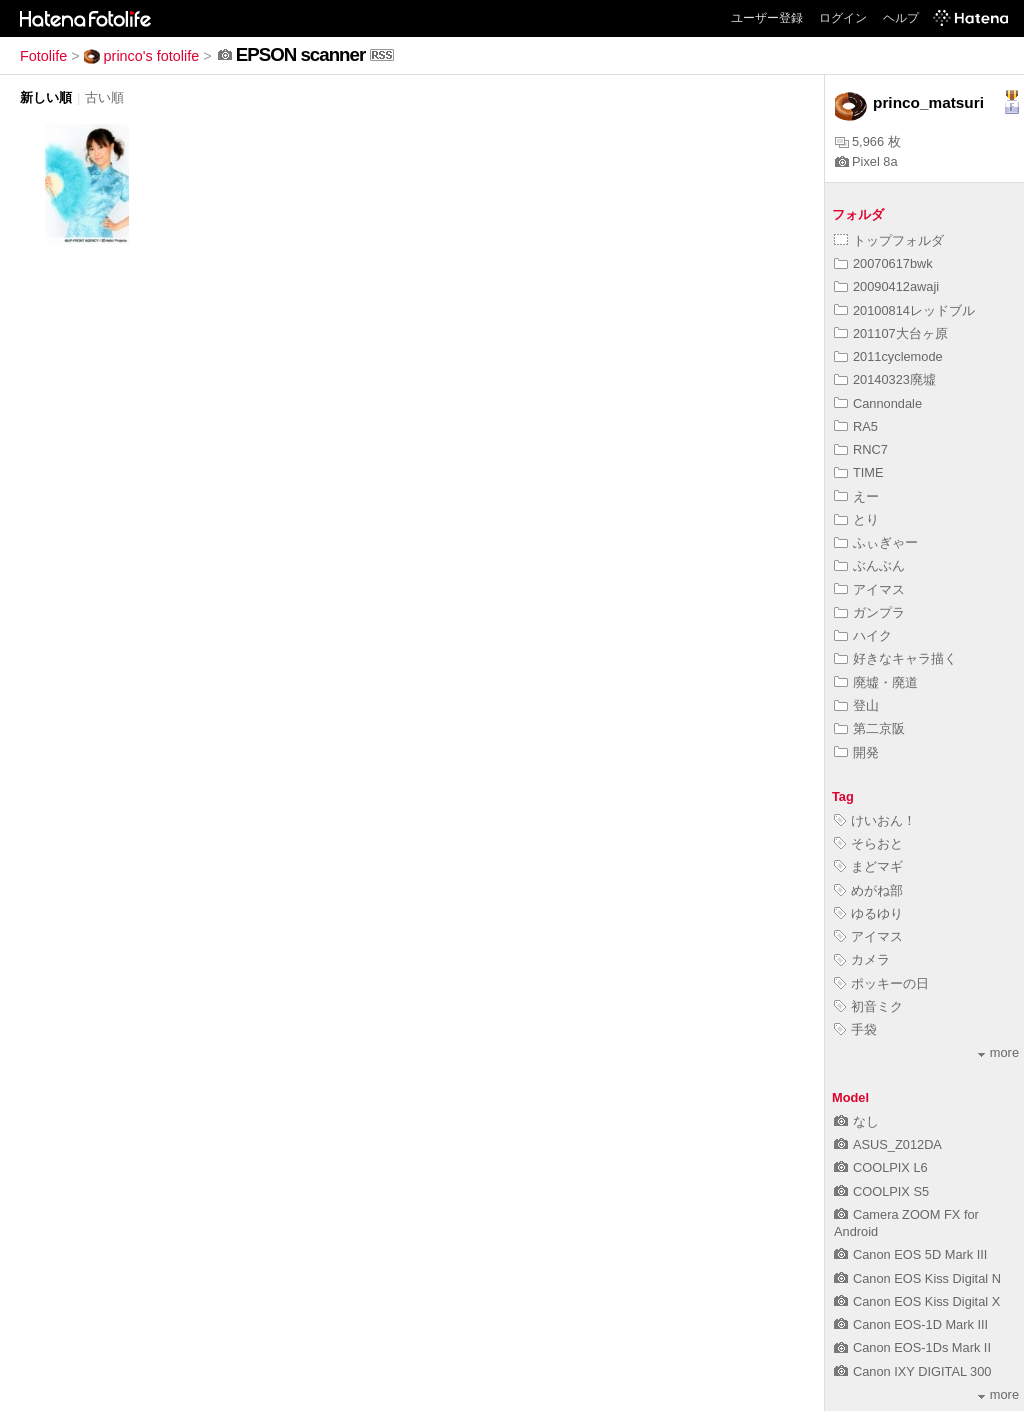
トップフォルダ (889, 240)
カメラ (862, 959)
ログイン (843, 18)
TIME (859, 472)
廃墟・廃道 (876, 682)
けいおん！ (875, 820)
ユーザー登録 (767, 18)
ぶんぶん (869, 565)
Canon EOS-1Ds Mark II (912, 1347)
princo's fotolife (142, 56)
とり (856, 519)
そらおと (868, 843)
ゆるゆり (868, 913)
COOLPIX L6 (881, 1167)
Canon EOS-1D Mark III (911, 1324)
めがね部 (868, 890)
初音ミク (868, 1006)
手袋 (855, 1029)
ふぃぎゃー (876, 542)
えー (856, 496)
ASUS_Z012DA (888, 1144)
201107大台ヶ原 (891, 333)
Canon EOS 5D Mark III (910, 1254)
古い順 (104, 97)
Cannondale (878, 403)
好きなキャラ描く (895, 658)
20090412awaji (886, 286)
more (998, 1052)
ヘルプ (901, 18)
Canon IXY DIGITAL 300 (912, 1371)
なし (856, 1121)
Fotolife (43, 56)
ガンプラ (869, 612)
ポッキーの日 (881, 983)
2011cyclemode (888, 356)
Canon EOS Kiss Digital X (917, 1301)
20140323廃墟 (885, 379)
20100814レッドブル (904, 310)
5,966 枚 (868, 141)
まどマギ (868, 866)
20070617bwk (883, 263)
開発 (856, 752)
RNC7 (861, 449)
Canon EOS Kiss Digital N (917, 1278)
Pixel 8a (866, 161)
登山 (856, 705)
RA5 (856, 426)
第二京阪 (869, 728)
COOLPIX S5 (881, 1191)
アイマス (869, 589)
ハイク (863, 635)
